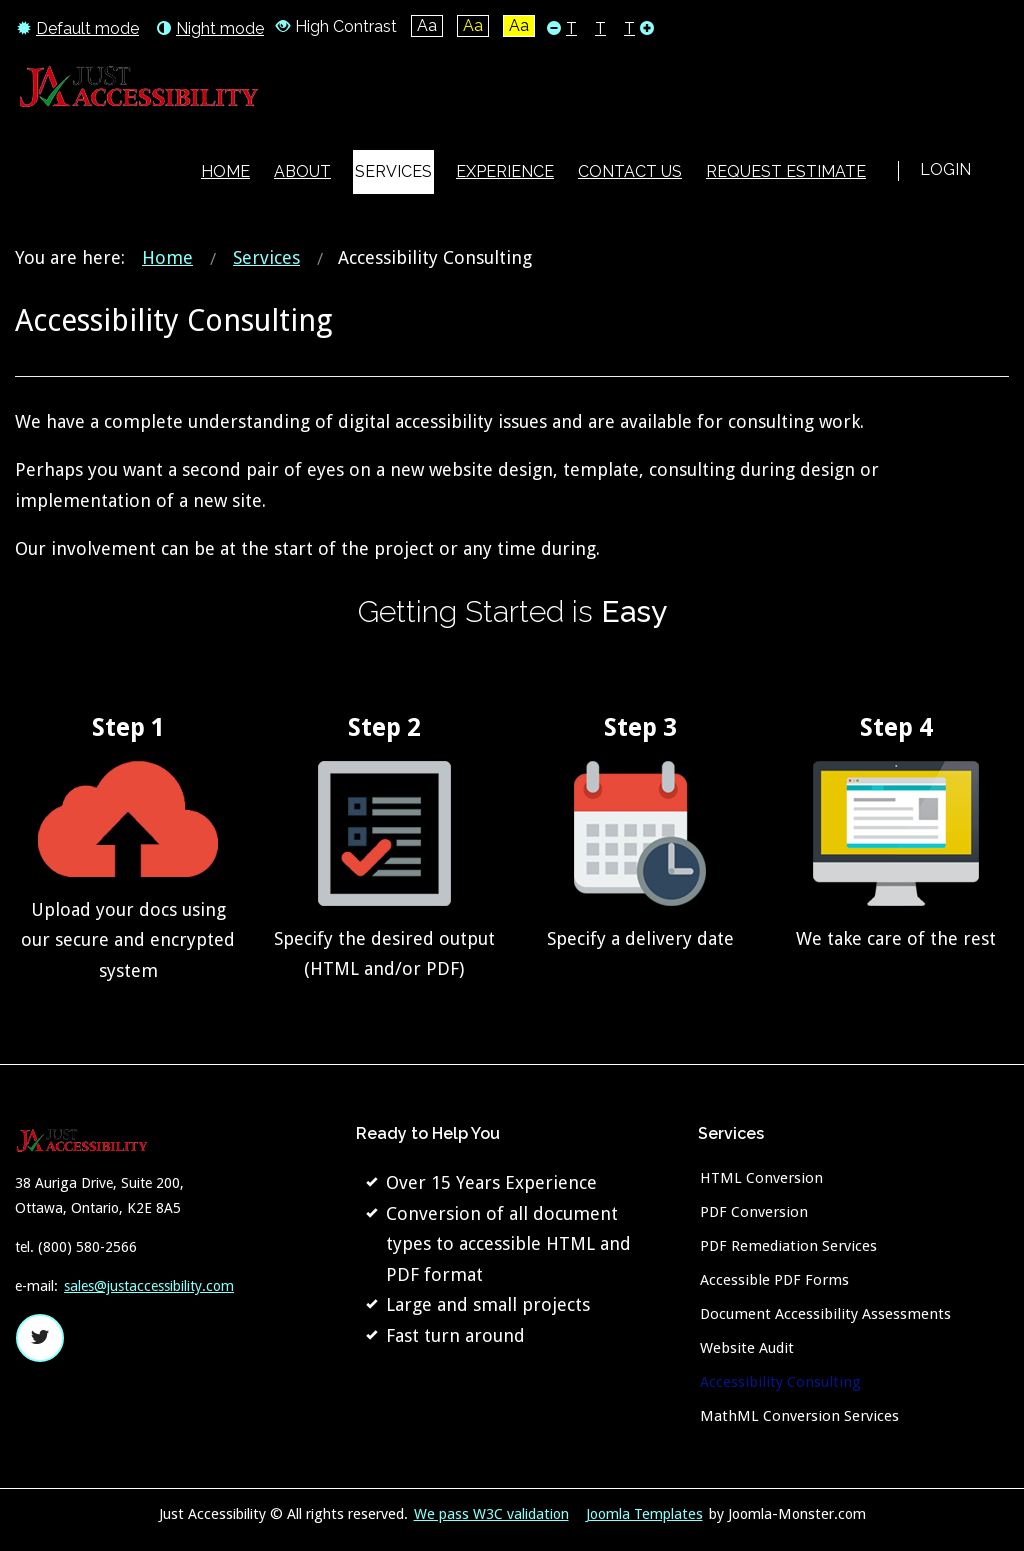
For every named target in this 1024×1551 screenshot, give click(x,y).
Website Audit (747, 1348)
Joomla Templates (644, 1514)
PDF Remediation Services (788, 1246)
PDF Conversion (754, 1212)
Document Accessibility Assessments (825, 1314)
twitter (40, 1338)
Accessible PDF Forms (774, 1280)
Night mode (210, 28)
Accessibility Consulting (780, 1382)
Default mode (78, 28)
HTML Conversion (761, 1178)
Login (945, 169)
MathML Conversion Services (799, 1416)
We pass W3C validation (491, 1514)
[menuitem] (225, 172)
